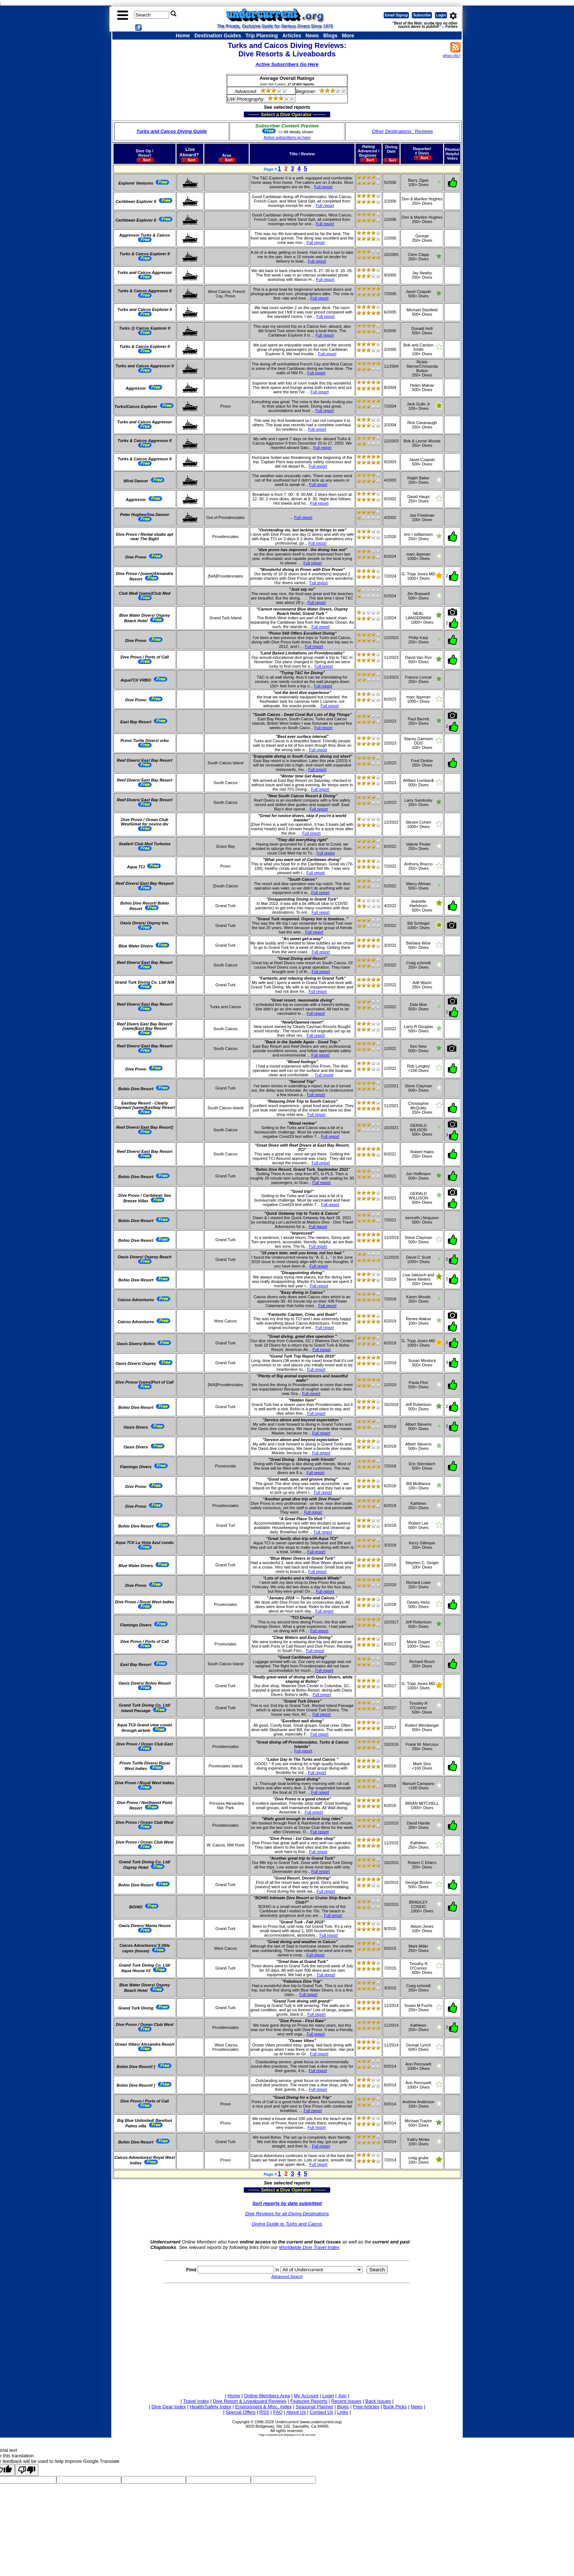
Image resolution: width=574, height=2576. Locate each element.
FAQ (278, 2412)
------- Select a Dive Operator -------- (251, 114)
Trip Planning (261, 35)
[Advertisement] (287, 2337)
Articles (291, 35)
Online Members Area (267, 2395)
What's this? (452, 55)
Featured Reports (308, 2401)
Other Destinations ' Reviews (402, 131)
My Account (306, 2395)
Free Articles (366, 2406)
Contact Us (321, 2412)
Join (342, 2395)
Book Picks (395, 2406)
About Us (296, 2412)
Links (342, 2412)
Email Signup (396, 15)
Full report (323, 187)
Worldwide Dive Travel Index (309, 2247)
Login (441, 15)
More (348, 35)
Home (183, 35)
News (312, 35)
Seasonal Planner (314, 2406)
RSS (264, 2412)
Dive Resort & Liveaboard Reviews (250, 2401)
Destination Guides (217, 35)
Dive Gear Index (169, 2406)
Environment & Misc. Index (263, 2406)
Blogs (330, 35)
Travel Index (196, 2401)
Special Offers (241, 2412)
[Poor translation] (26, 2470)
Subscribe (421, 15)
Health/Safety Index (210, 2406)
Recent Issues (346, 2401)
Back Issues (378, 2401)
